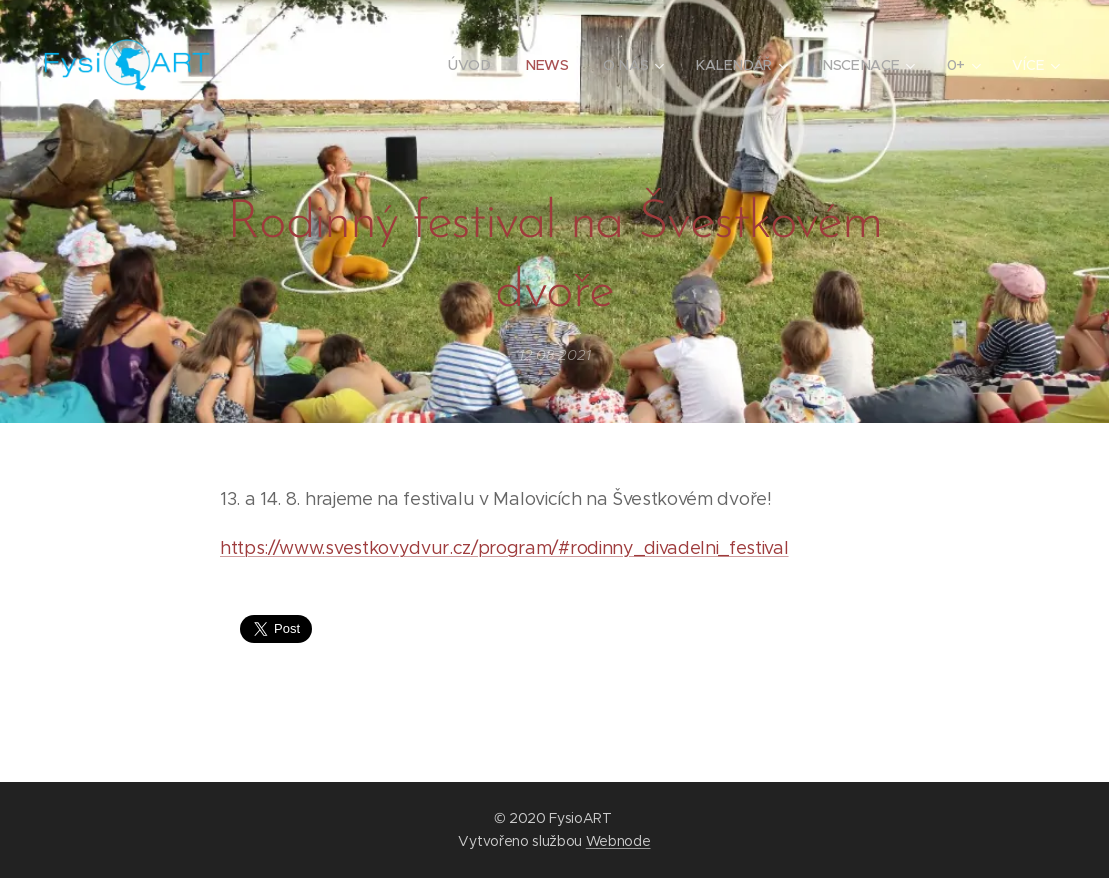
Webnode (618, 841)
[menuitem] (473, 65)
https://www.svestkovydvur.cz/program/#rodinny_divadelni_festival (504, 548)
